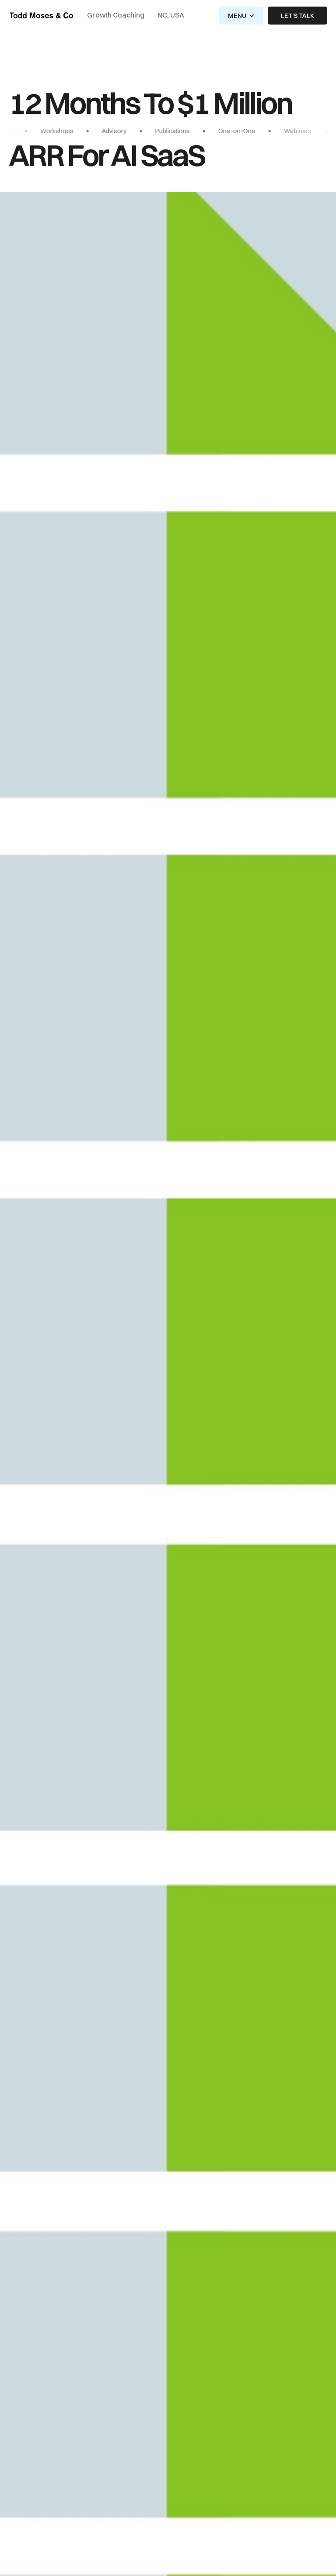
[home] (41, 16)
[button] (241, 16)
